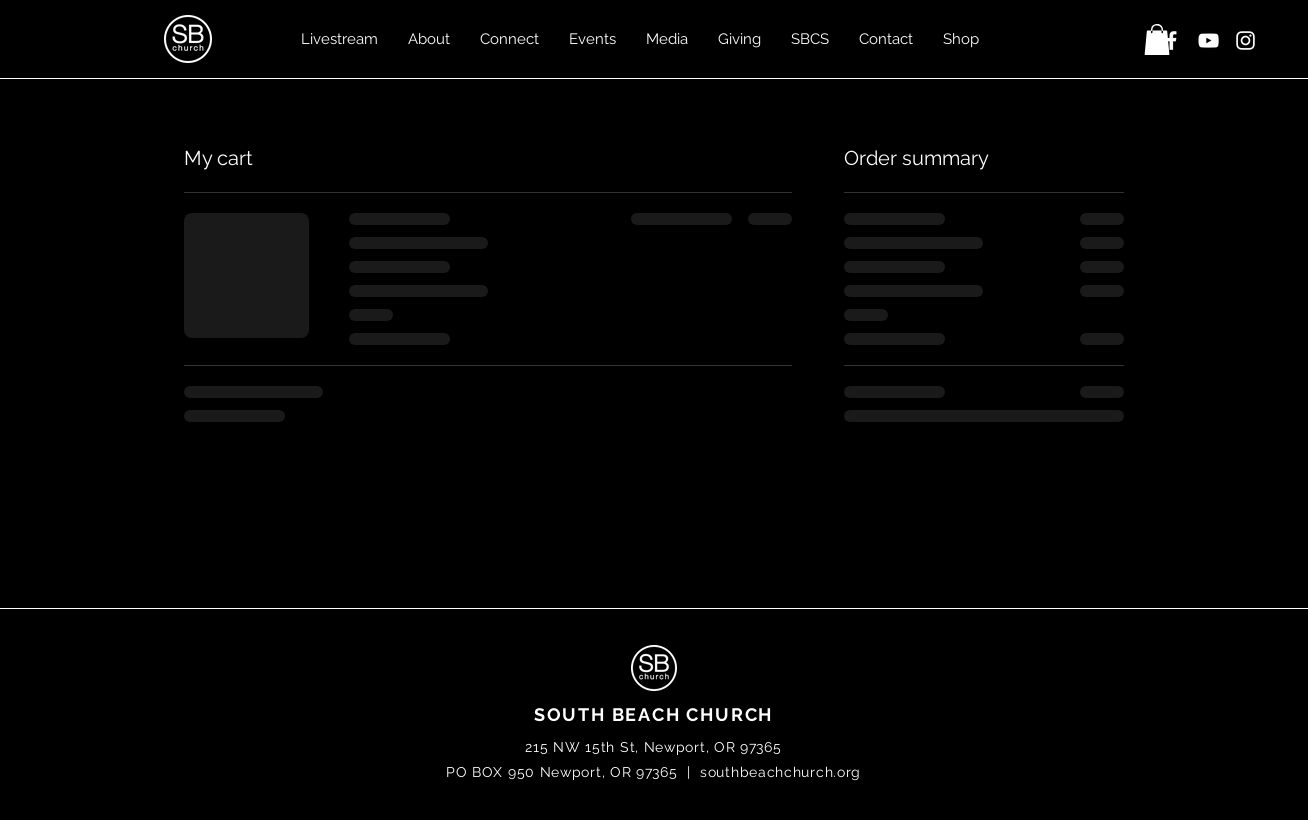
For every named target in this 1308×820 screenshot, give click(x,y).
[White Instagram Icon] (1245, 40)
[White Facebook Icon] (1171, 40)
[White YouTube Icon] (1208, 40)
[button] (1157, 39)
